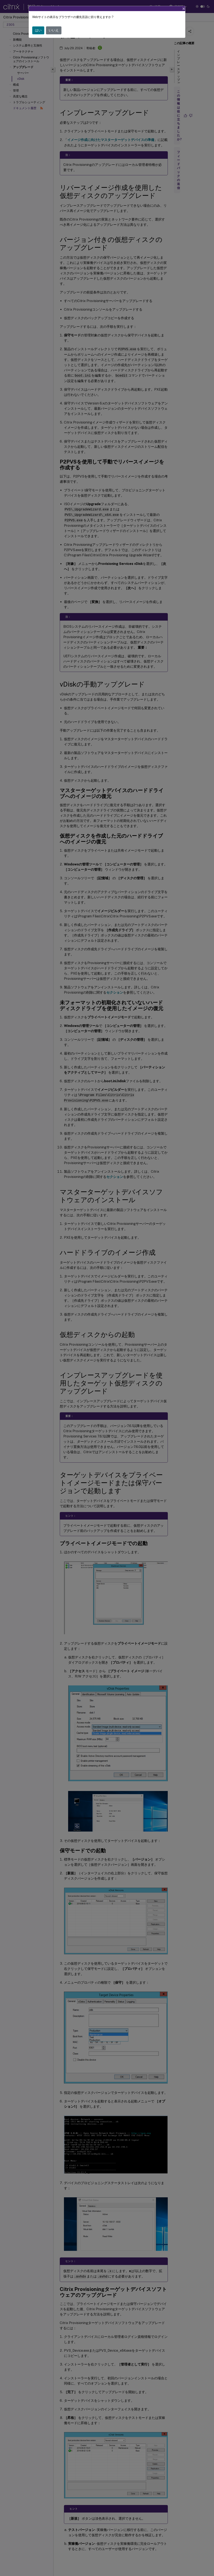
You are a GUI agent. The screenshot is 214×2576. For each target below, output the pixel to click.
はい (38, 30)
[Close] (184, 8)
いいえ (54, 30)
